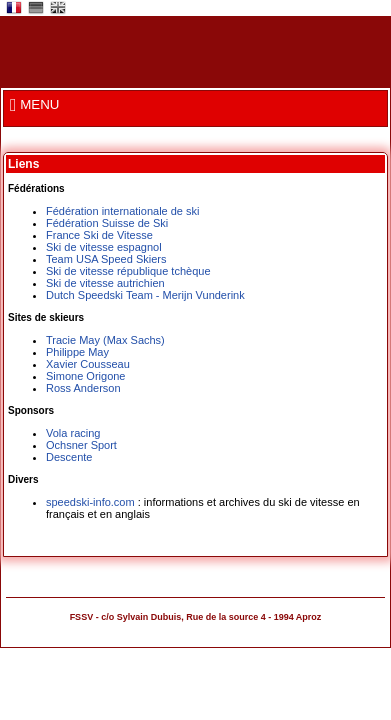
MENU (34, 104)
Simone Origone (86, 376)
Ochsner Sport (81, 445)
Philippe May (77, 352)
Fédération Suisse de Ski (107, 223)
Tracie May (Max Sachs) (105, 340)
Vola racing (73, 433)
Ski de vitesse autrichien (105, 283)
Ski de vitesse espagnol (104, 247)
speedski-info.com (90, 502)
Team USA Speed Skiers (106, 259)
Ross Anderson (83, 388)
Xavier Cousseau (88, 364)
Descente (69, 457)
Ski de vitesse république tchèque (128, 271)
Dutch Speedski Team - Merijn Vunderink (145, 295)
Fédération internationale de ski (122, 211)
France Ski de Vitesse (99, 235)
